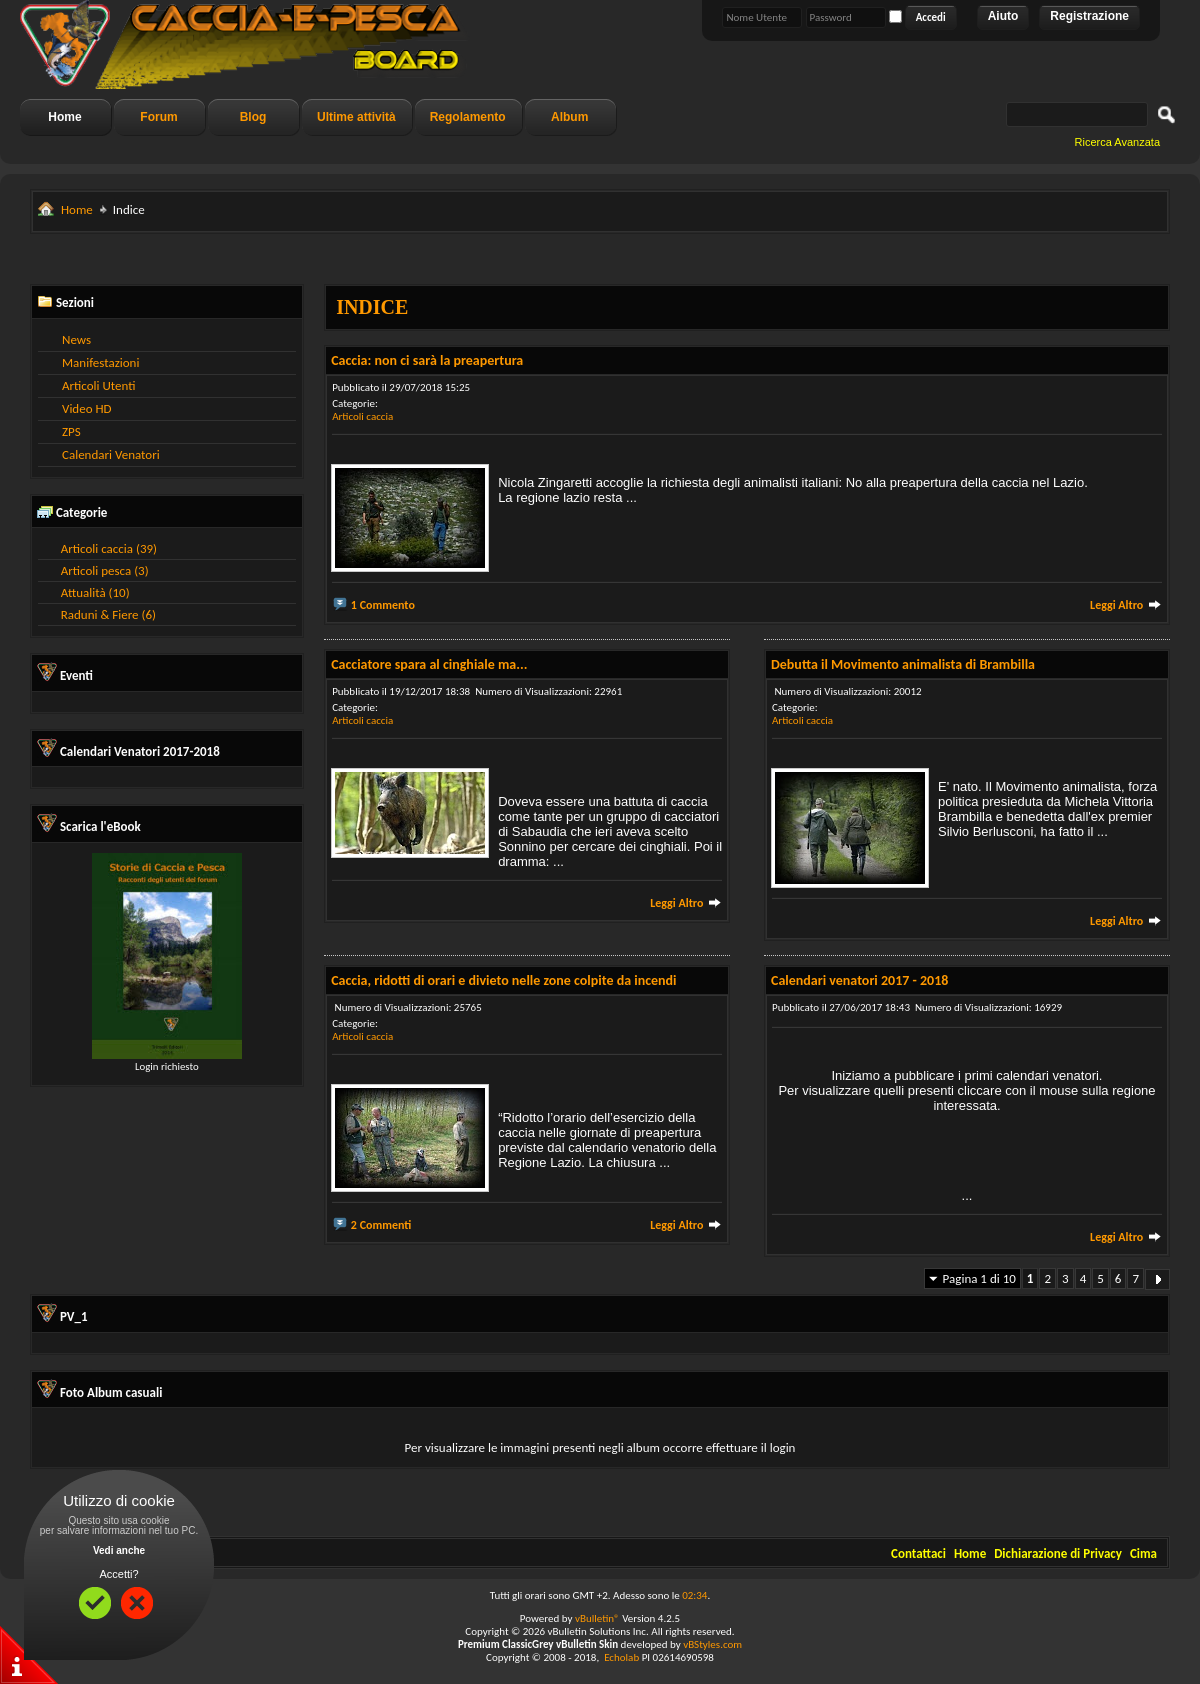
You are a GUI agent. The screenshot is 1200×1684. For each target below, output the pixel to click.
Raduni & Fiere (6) (108, 614)
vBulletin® (597, 1618)
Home (64, 117)
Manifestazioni (100, 362)
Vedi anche (119, 1550)
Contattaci (918, 1553)
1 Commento (383, 605)
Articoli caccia (362, 416)
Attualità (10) (95, 592)
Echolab (621, 1657)
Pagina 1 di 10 (979, 1278)
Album (569, 117)
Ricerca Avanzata (1117, 142)
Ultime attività (356, 117)
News (76, 339)
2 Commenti (381, 1225)
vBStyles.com (712, 1644)
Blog (253, 117)
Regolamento (468, 117)
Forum (158, 117)
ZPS (71, 431)
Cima (1143, 1553)
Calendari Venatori (111, 454)
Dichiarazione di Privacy (1058, 1553)
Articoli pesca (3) (105, 570)
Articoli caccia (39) (109, 548)
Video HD (87, 408)
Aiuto (1003, 16)
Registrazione (1089, 16)
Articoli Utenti (98, 385)
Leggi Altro (1126, 605)
